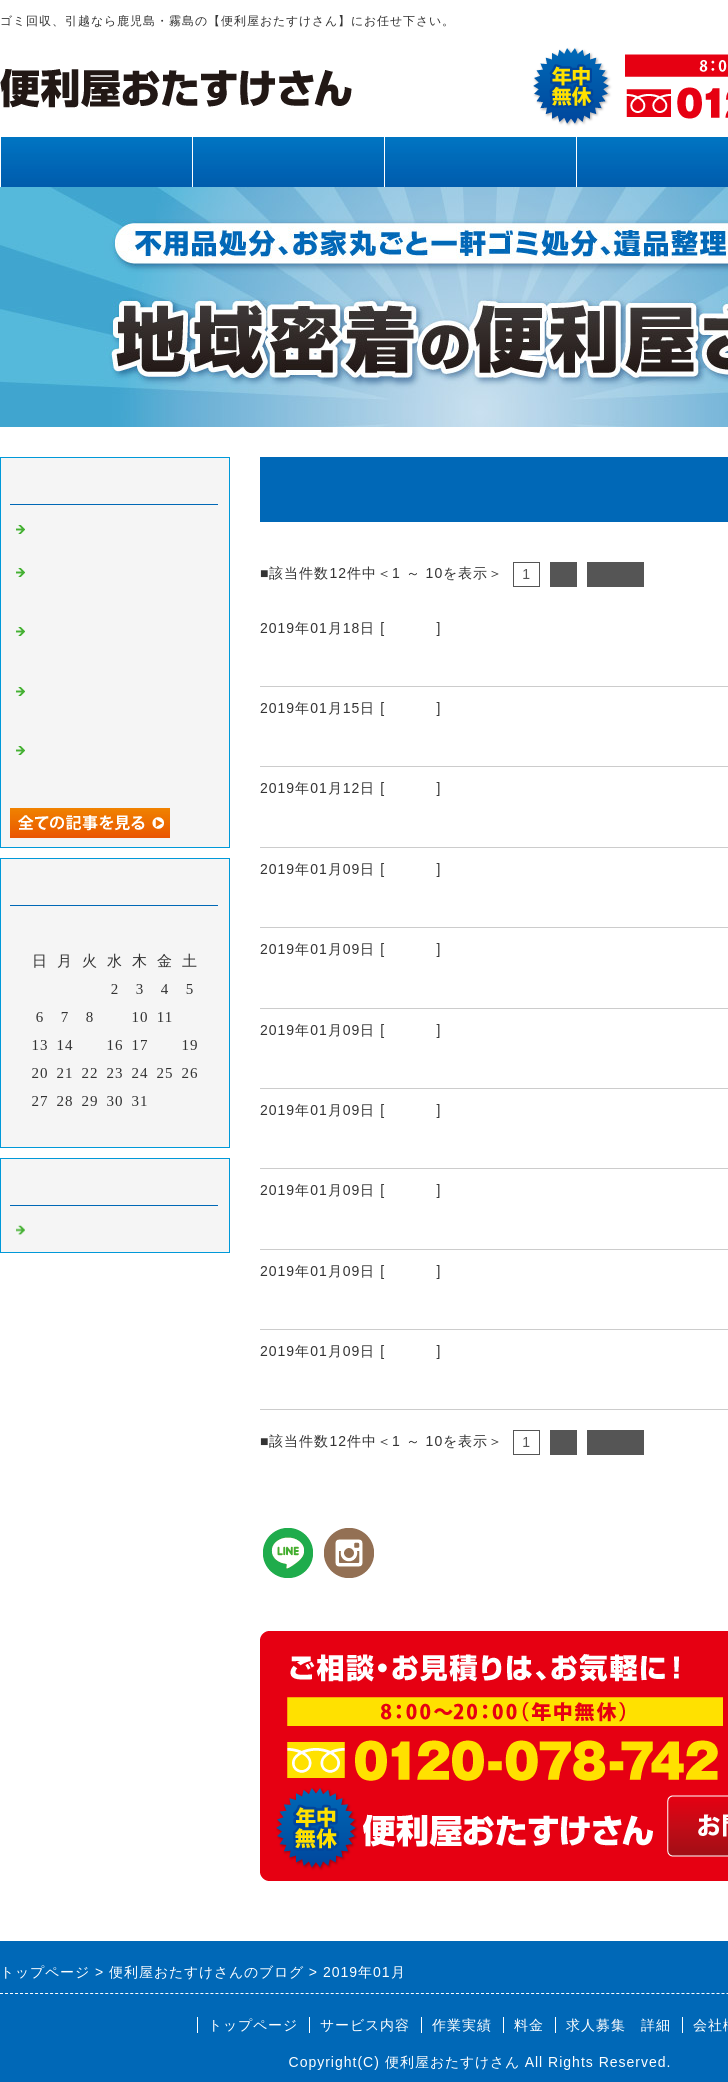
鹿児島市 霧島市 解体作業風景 (402, 984)
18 (165, 1045)
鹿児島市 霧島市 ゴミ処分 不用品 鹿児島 (459, 742)
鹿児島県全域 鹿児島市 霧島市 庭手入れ (450, 903)
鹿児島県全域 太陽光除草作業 (393, 1225)
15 (90, 1045)
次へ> (615, 574)
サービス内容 (288, 161)
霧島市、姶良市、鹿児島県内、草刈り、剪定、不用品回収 (118, 587)
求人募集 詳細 (618, 2025)
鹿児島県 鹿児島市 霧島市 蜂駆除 (421, 1144)
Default (410, 628)
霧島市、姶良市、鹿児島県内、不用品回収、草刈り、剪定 (118, 646)
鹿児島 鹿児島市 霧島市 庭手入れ (421, 1064)
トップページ (96, 161)
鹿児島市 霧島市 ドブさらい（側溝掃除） (450, 823)
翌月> (156, 1127)
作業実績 (480, 161)
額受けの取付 (317, 662)
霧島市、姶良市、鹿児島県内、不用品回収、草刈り (118, 765)
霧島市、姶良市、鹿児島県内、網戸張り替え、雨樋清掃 (118, 706)
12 (190, 1017)
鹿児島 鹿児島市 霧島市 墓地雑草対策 (440, 1305)
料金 (529, 2025)
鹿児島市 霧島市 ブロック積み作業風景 (440, 1385)
